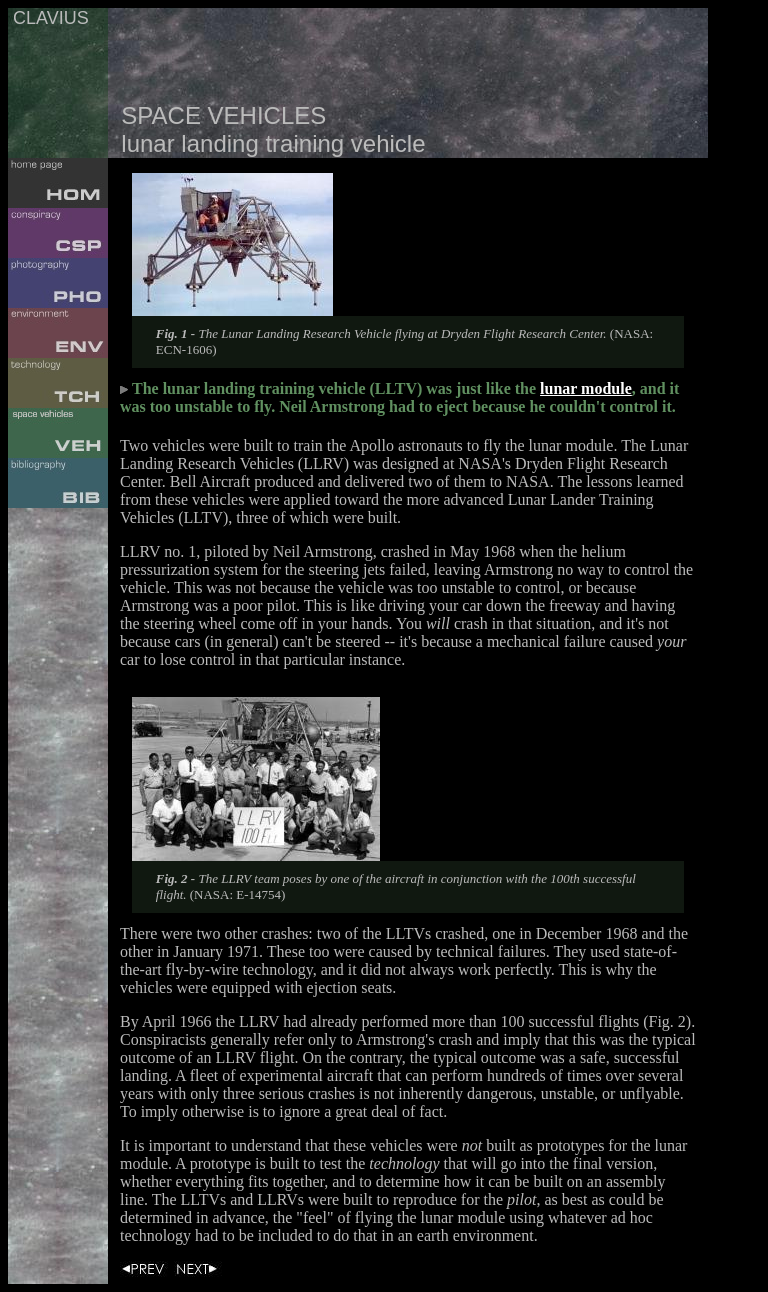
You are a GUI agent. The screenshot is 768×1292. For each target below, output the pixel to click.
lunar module (586, 388)
